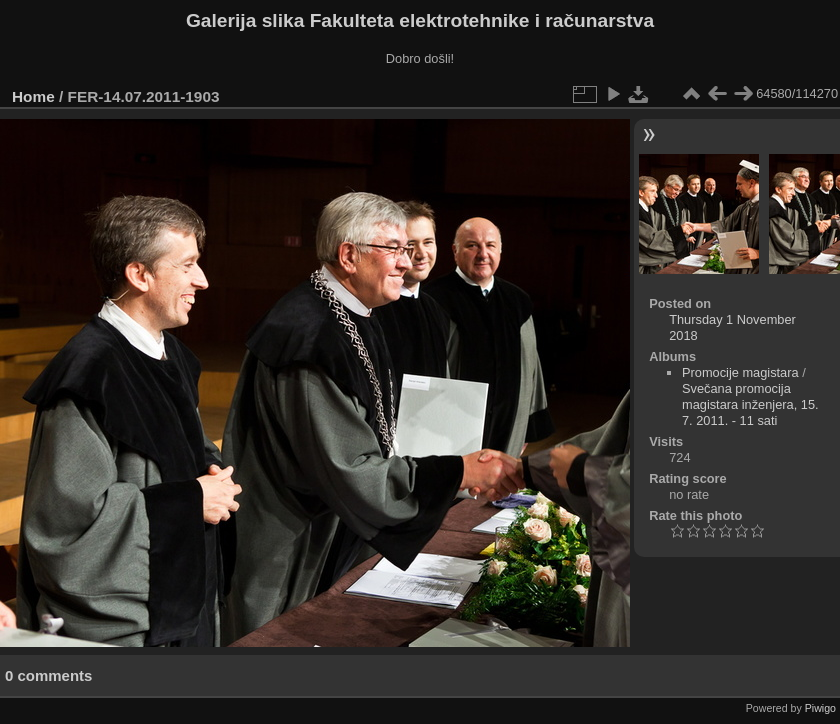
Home (33, 96)
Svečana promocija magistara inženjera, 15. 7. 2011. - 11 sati (750, 404)
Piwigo (820, 708)
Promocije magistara (740, 372)
